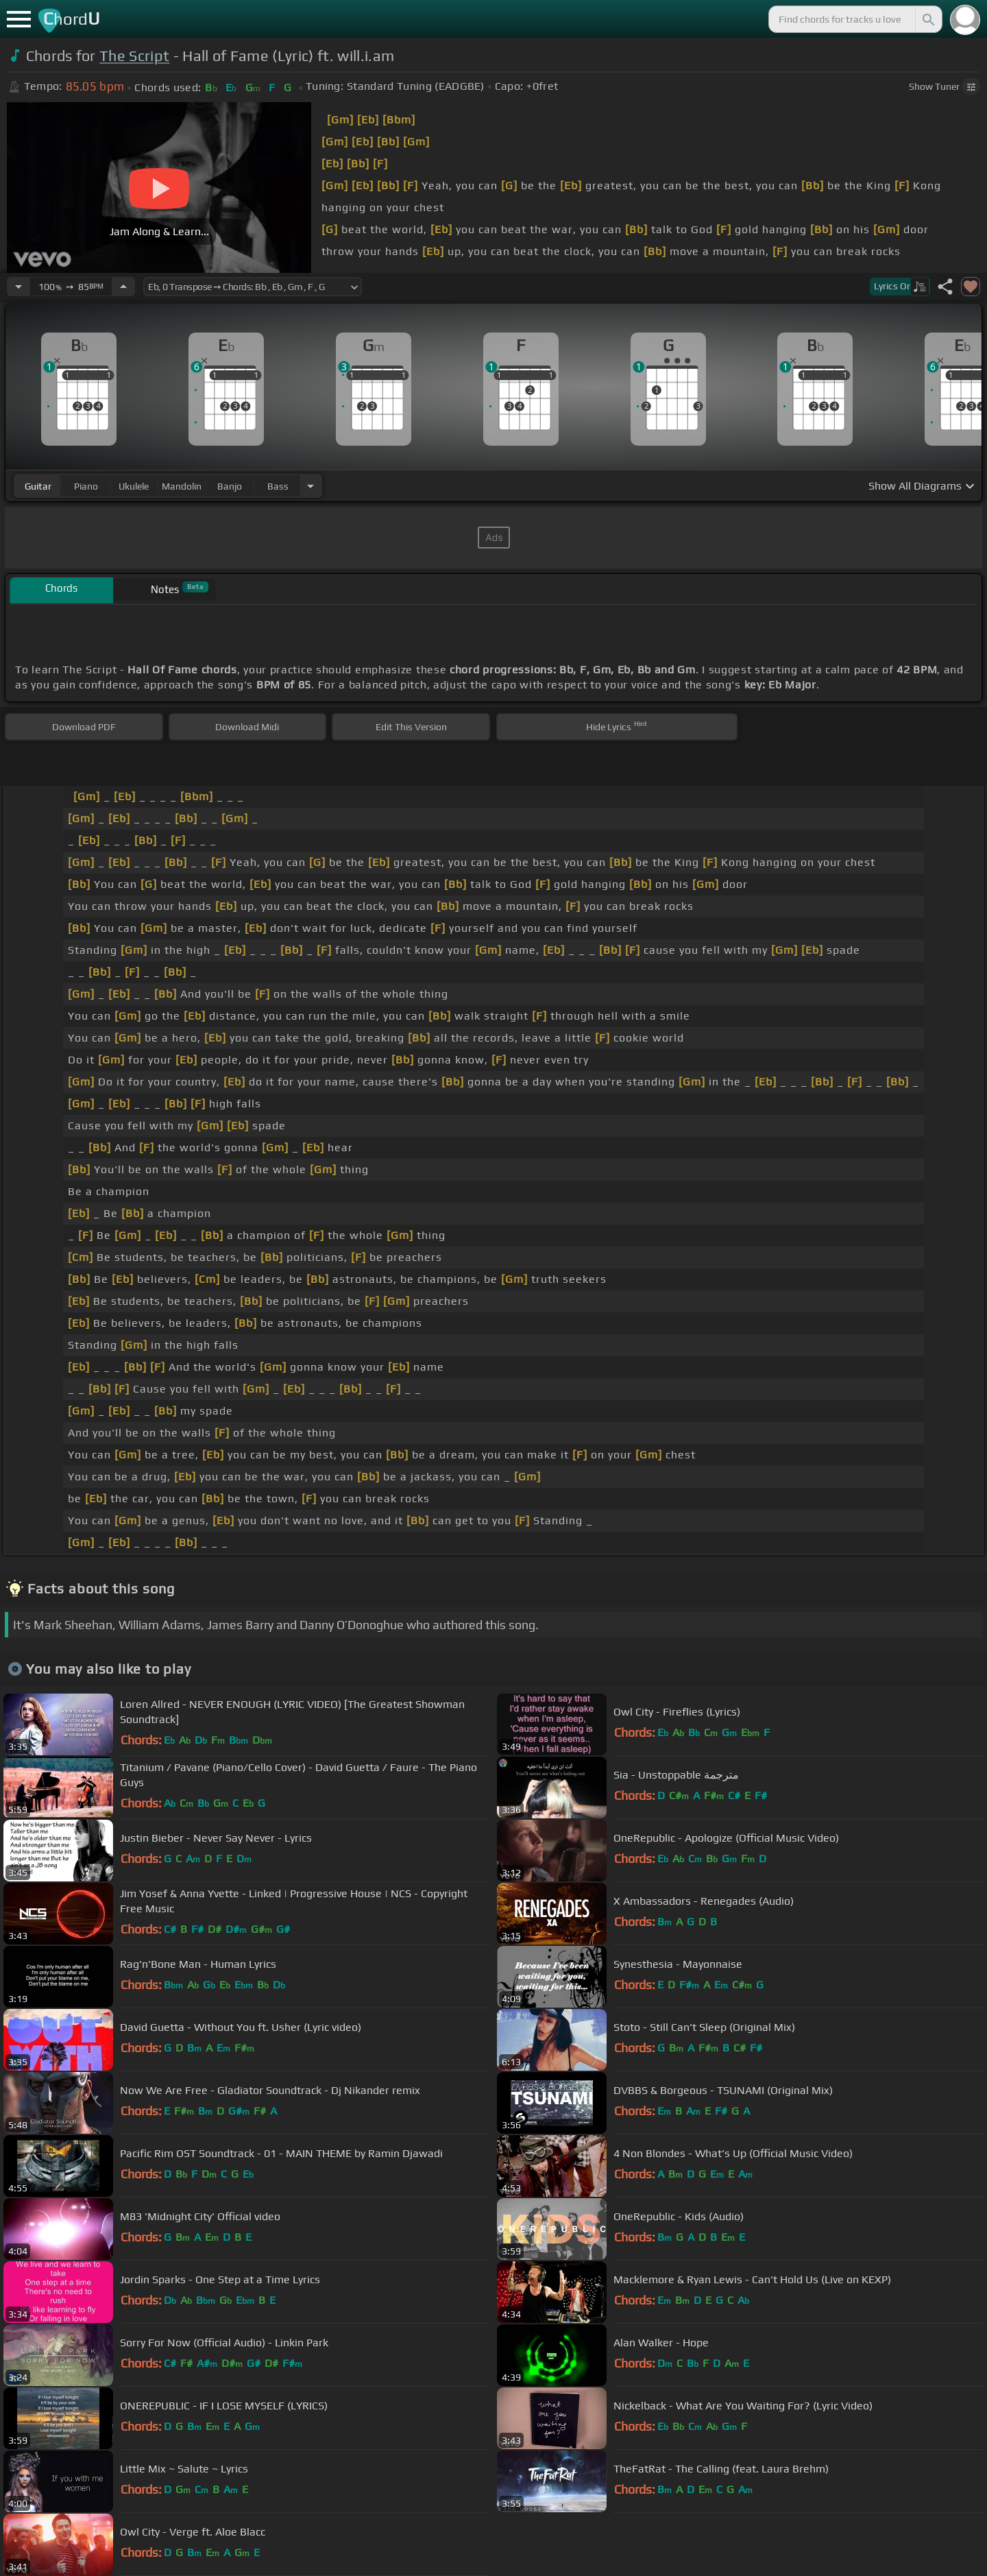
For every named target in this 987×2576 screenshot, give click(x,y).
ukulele (134, 486)
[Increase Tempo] (123, 286)
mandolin (182, 486)
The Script (134, 55)
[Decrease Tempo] (18, 286)
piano (86, 486)
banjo (229, 486)
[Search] (927, 19)
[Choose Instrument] (310, 485)
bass (278, 486)
